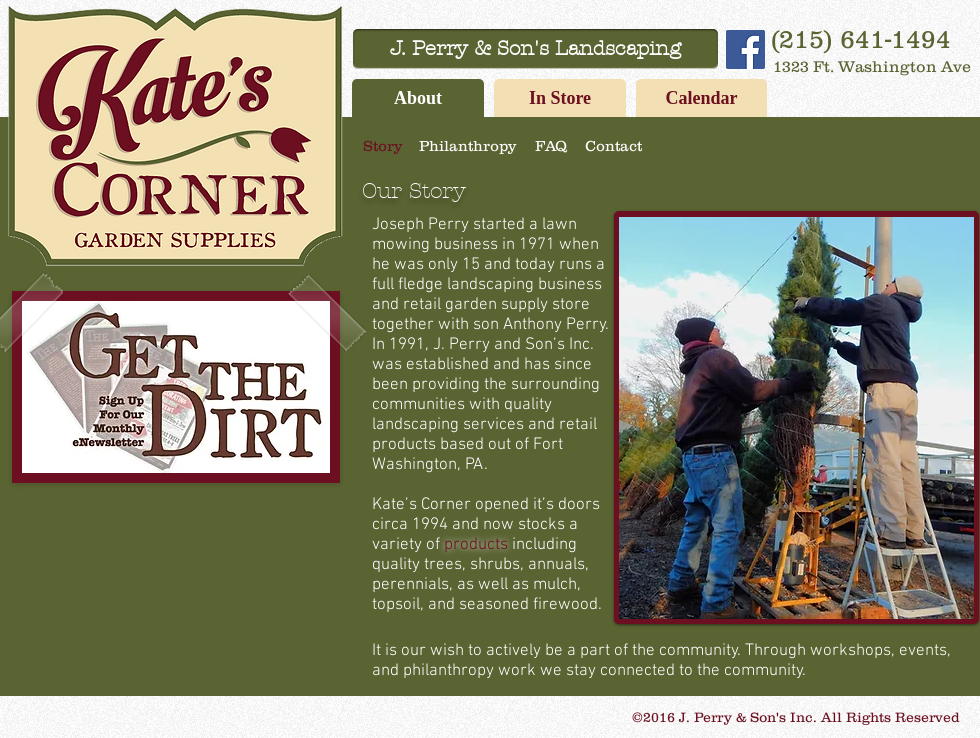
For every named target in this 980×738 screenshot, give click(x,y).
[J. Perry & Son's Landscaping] (535, 49)
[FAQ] (550, 145)
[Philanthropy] (467, 145)
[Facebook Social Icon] (745, 49)
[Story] (382, 145)
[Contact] (613, 145)
